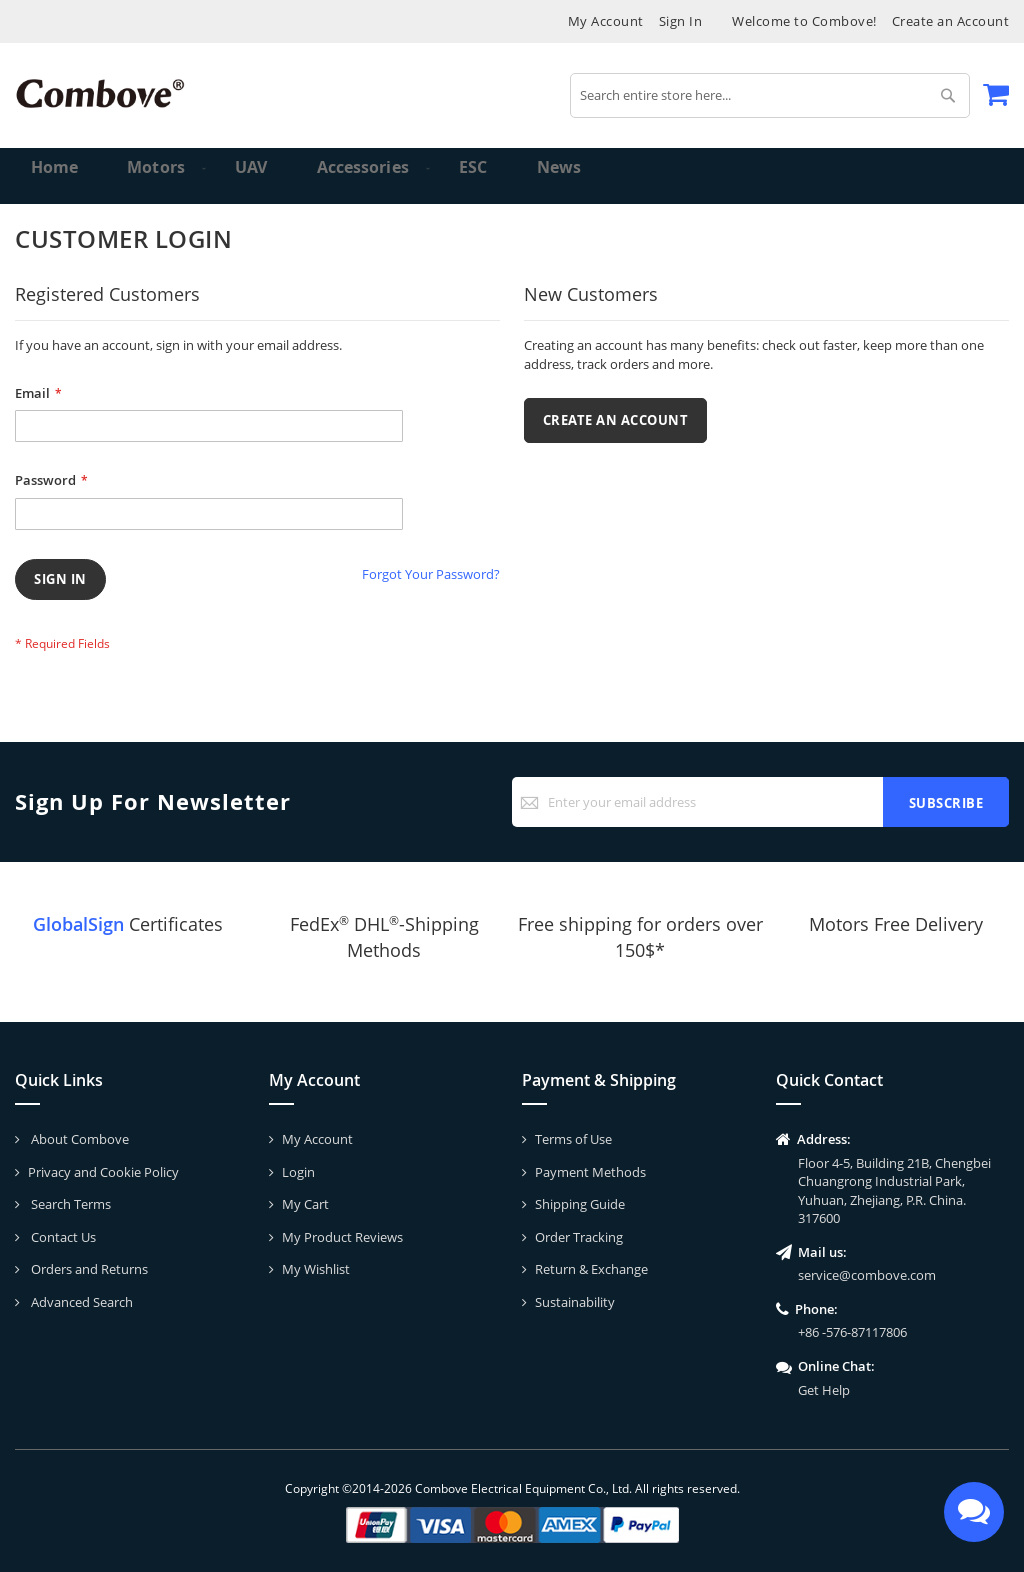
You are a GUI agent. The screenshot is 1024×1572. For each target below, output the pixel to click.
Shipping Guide (580, 1204)
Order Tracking (579, 1237)
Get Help (824, 1390)
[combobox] (770, 95)
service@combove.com (867, 1275)
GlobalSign (78, 924)
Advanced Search (80, 1302)
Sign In (681, 21)
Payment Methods (590, 1172)
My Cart (305, 1204)
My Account (606, 21)
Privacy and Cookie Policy (103, 1172)
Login (298, 1172)
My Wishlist (316, 1269)
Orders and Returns (88, 1269)
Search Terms (69, 1204)
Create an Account (951, 21)
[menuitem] (148, 176)
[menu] (512, 176)
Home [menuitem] (56, 175)
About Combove (78, 1139)
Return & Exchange (591, 1269)
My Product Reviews (342, 1237)
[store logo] (100, 93)
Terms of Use (573, 1139)
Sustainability (575, 1302)
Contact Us (62, 1237)
